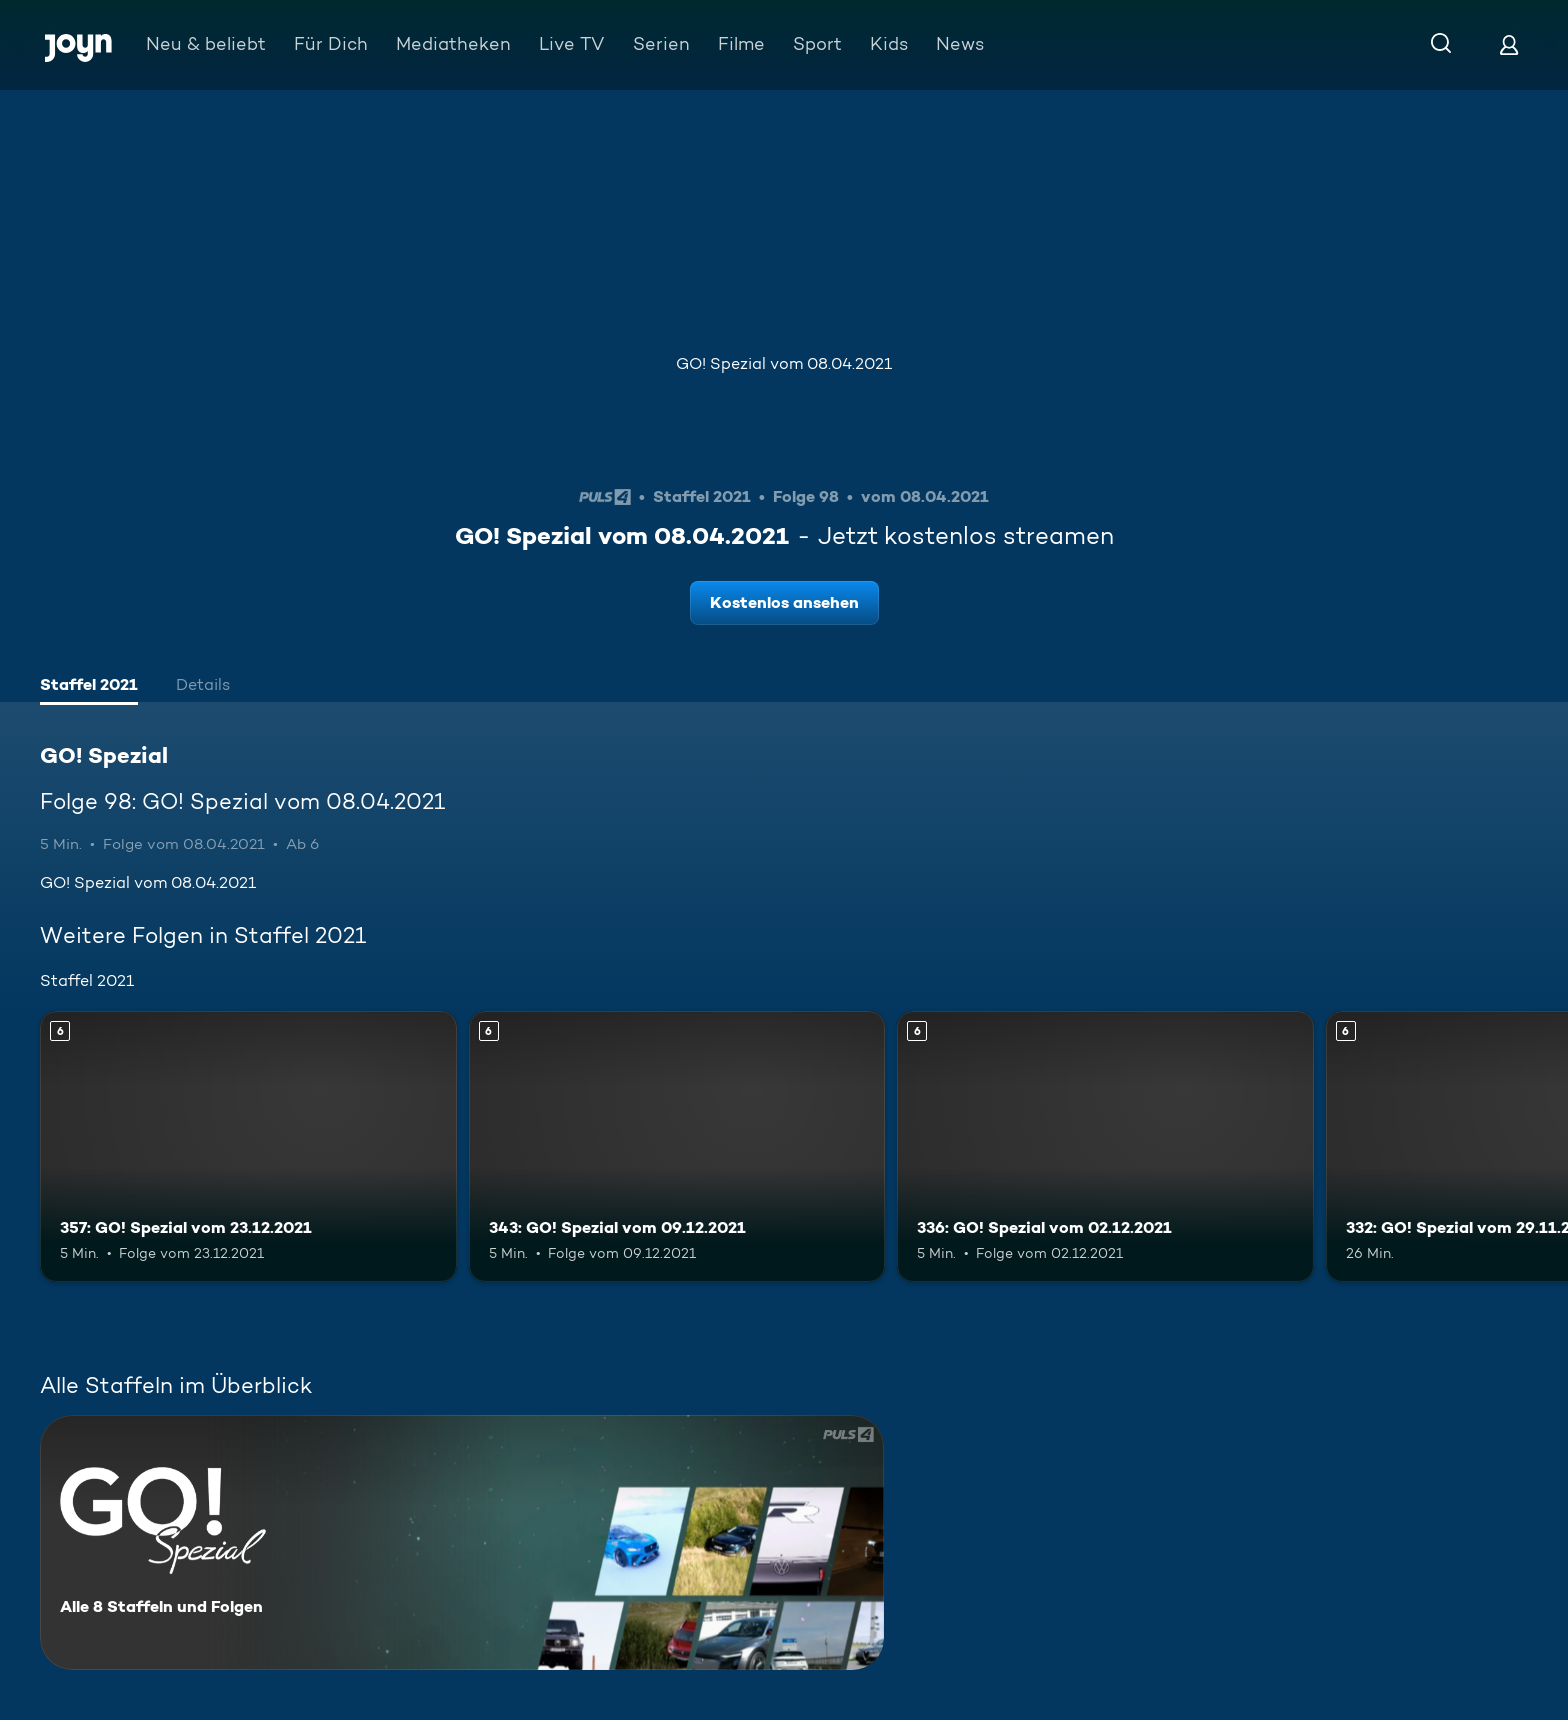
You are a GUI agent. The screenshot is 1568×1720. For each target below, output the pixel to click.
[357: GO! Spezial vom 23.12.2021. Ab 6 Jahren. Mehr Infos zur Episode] (248, 1146)
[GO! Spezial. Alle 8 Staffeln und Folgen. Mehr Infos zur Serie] (462, 1542)
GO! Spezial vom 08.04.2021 (784, 363)
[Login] (1509, 44)
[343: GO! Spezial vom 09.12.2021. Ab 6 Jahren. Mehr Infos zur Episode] (677, 1146)
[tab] (89, 687)
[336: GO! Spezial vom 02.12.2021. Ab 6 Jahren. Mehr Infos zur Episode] (1105, 1146)
